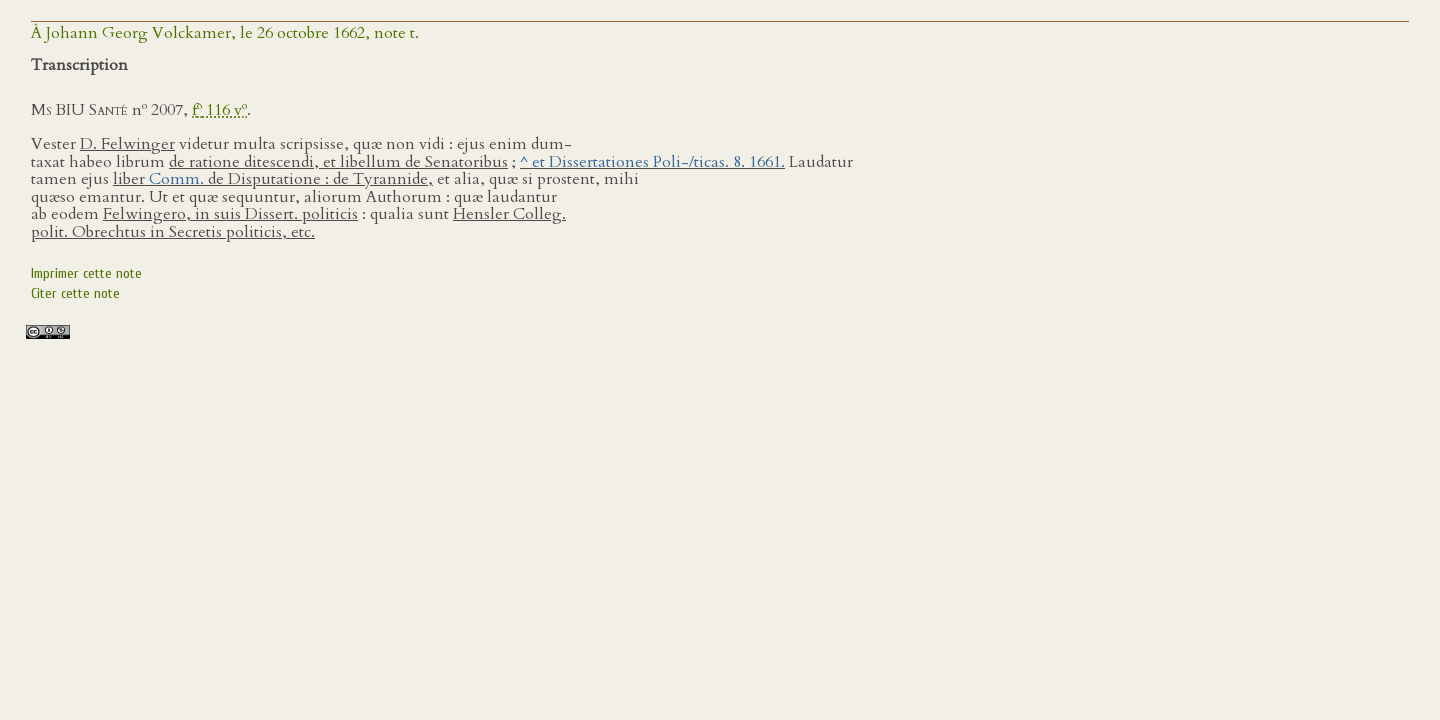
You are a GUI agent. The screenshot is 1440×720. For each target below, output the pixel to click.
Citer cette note (75, 293)
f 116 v (219, 110)
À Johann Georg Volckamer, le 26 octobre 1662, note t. (225, 33)
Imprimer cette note (86, 273)
